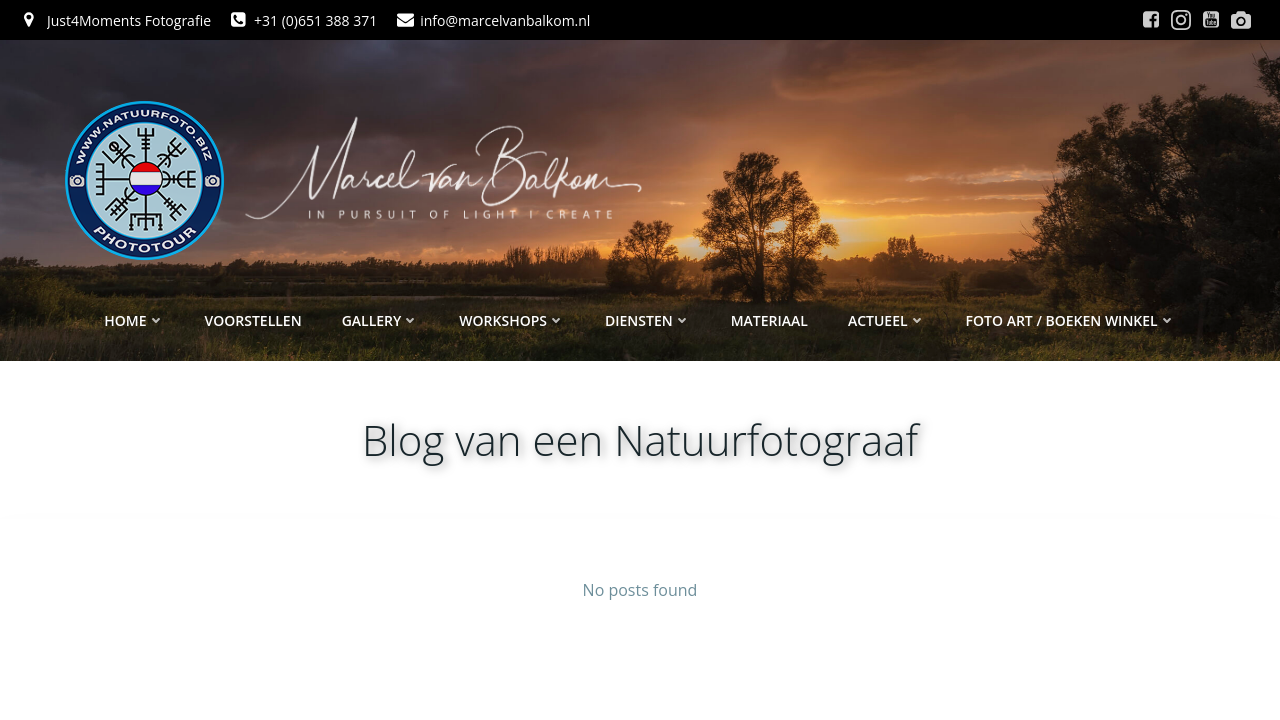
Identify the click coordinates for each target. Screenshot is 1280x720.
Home (134, 320)
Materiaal (769, 320)
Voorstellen (253, 320)
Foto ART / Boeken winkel (1071, 320)
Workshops (512, 320)
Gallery (381, 320)
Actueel (887, 320)
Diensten (648, 320)
